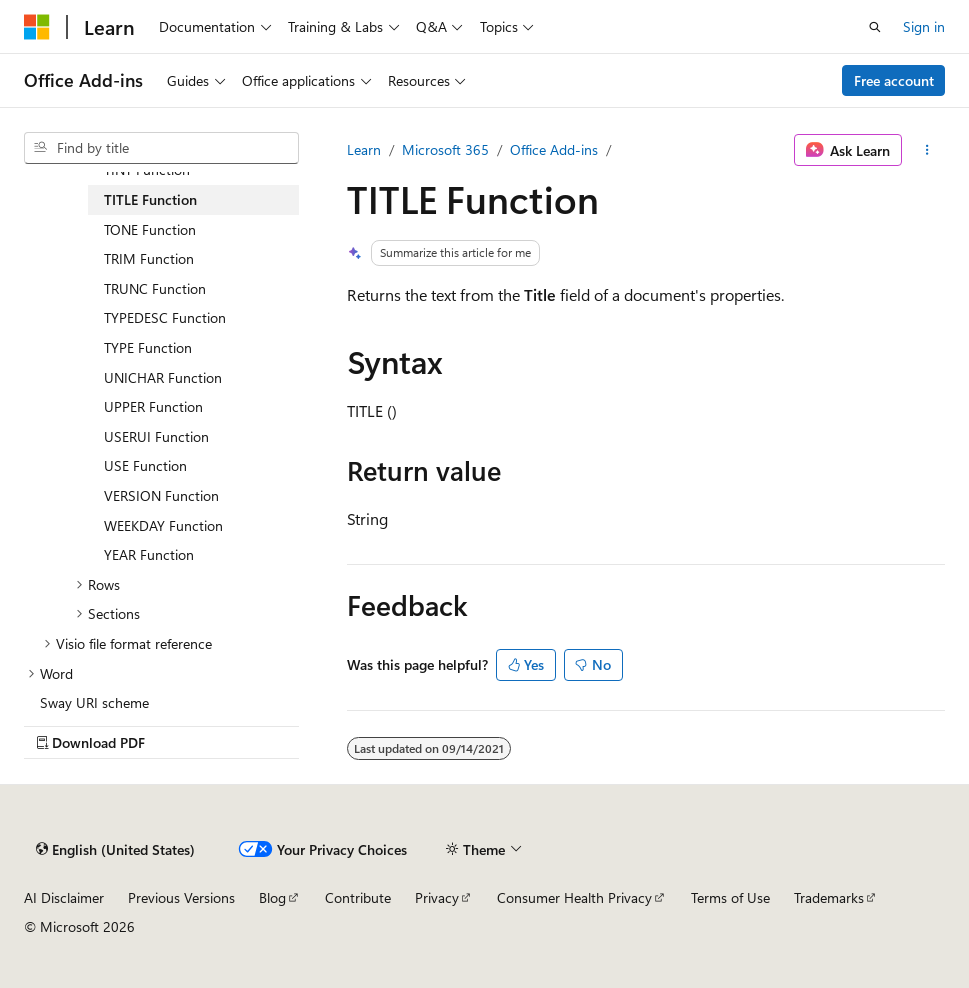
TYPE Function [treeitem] (148, 347)
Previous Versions (181, 897)
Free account (894, 80)
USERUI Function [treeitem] (156, 436)
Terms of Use (730, 897)
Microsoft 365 (445, 149)
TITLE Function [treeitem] (150, 199)
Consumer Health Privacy (574, 897)
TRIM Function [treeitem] (149, 258)
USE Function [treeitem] (145, 465)
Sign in (924, 26)
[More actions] (927, 150)
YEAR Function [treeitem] (149, 554)
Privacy (437, 897)
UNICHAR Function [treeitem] (163, 377)
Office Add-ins (554, 149)
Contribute (358, 897)
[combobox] (161, 148)
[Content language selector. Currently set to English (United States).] (115, 849)
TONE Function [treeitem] (150, 229)
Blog (272, 897)
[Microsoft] (37, 27)
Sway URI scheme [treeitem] (94, 702)
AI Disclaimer (64, 897)
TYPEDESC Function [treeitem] (165, 317)
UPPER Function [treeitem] (153, 406)
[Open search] (875, 27)
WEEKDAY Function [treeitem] (163, 525)
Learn (364, 149)
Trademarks (829, 897)
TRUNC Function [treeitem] (155, 288)
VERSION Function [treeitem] (161, 495)
